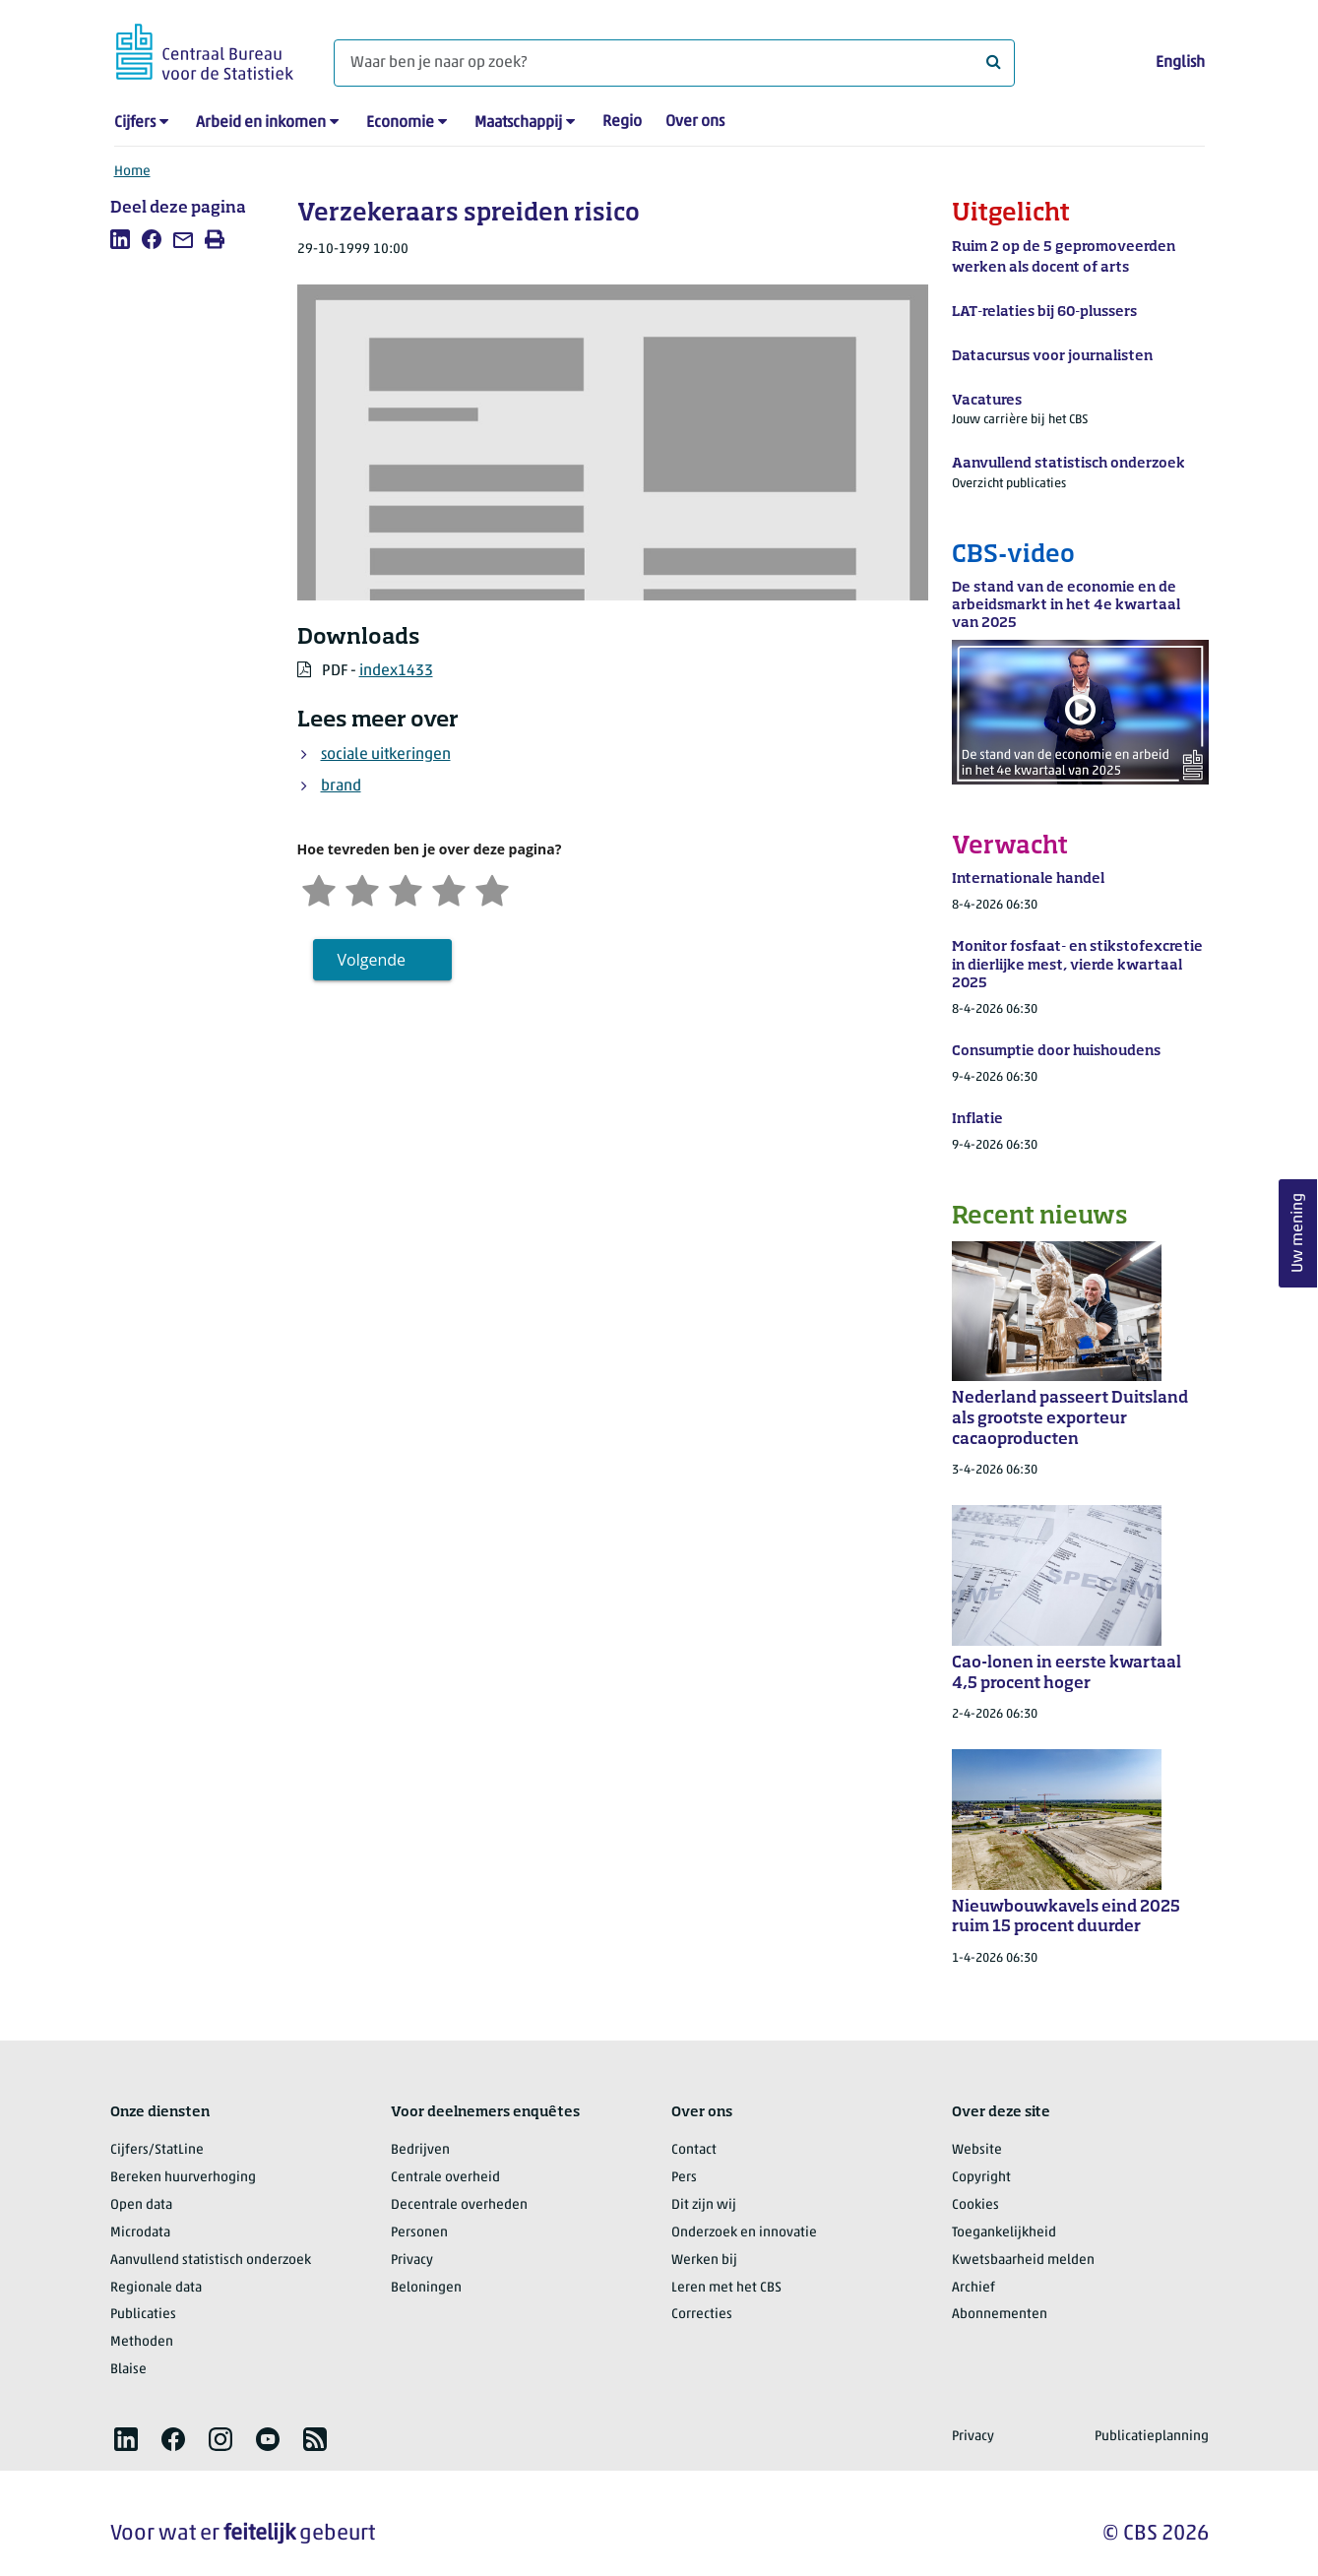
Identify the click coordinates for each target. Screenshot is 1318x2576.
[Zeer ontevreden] (319, 888)
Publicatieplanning (1152, 2436)
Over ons (694, 122)
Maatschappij (518, 123)
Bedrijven (420, 2150)
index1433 (396, 671)
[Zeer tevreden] (492, 888)
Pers (684, 2177)
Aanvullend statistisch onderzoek (210, 2260)
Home (132, 171)
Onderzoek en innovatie (744, 2233)
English (1180, 63)
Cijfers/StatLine (157, 2150)
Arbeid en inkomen (261, 123)
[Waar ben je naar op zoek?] (674, 63)
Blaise (128, 2369)
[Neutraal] (405, 888)
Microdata (140, 2233)
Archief (973, 2288)
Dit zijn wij (703, 2205)
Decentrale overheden (459, 2205)
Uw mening (1298, 1233)
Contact (694, 2150)
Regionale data (156, 2288)
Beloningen (426, 2288)
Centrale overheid (445, 2177)
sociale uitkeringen (386, 755)
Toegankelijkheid (1004, 2233)
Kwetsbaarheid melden (1023, 2260)
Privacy (412, 2260)
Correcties (701, 2314)
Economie (400, 123)
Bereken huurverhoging (183, 2177)
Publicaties (143, 2314)
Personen (419, 2233)
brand (341, 786)
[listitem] (120, 239)
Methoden (141, 2342)
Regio (622, 122)
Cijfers (135, 123)
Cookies (975, 2205)
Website (977, 2150)
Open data (141, 2205)
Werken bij (704, 2260)
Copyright (981, 2177)
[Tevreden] (449, 888)
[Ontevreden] (362, 888)
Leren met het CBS (726, 2288)
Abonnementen (999, 2314)
